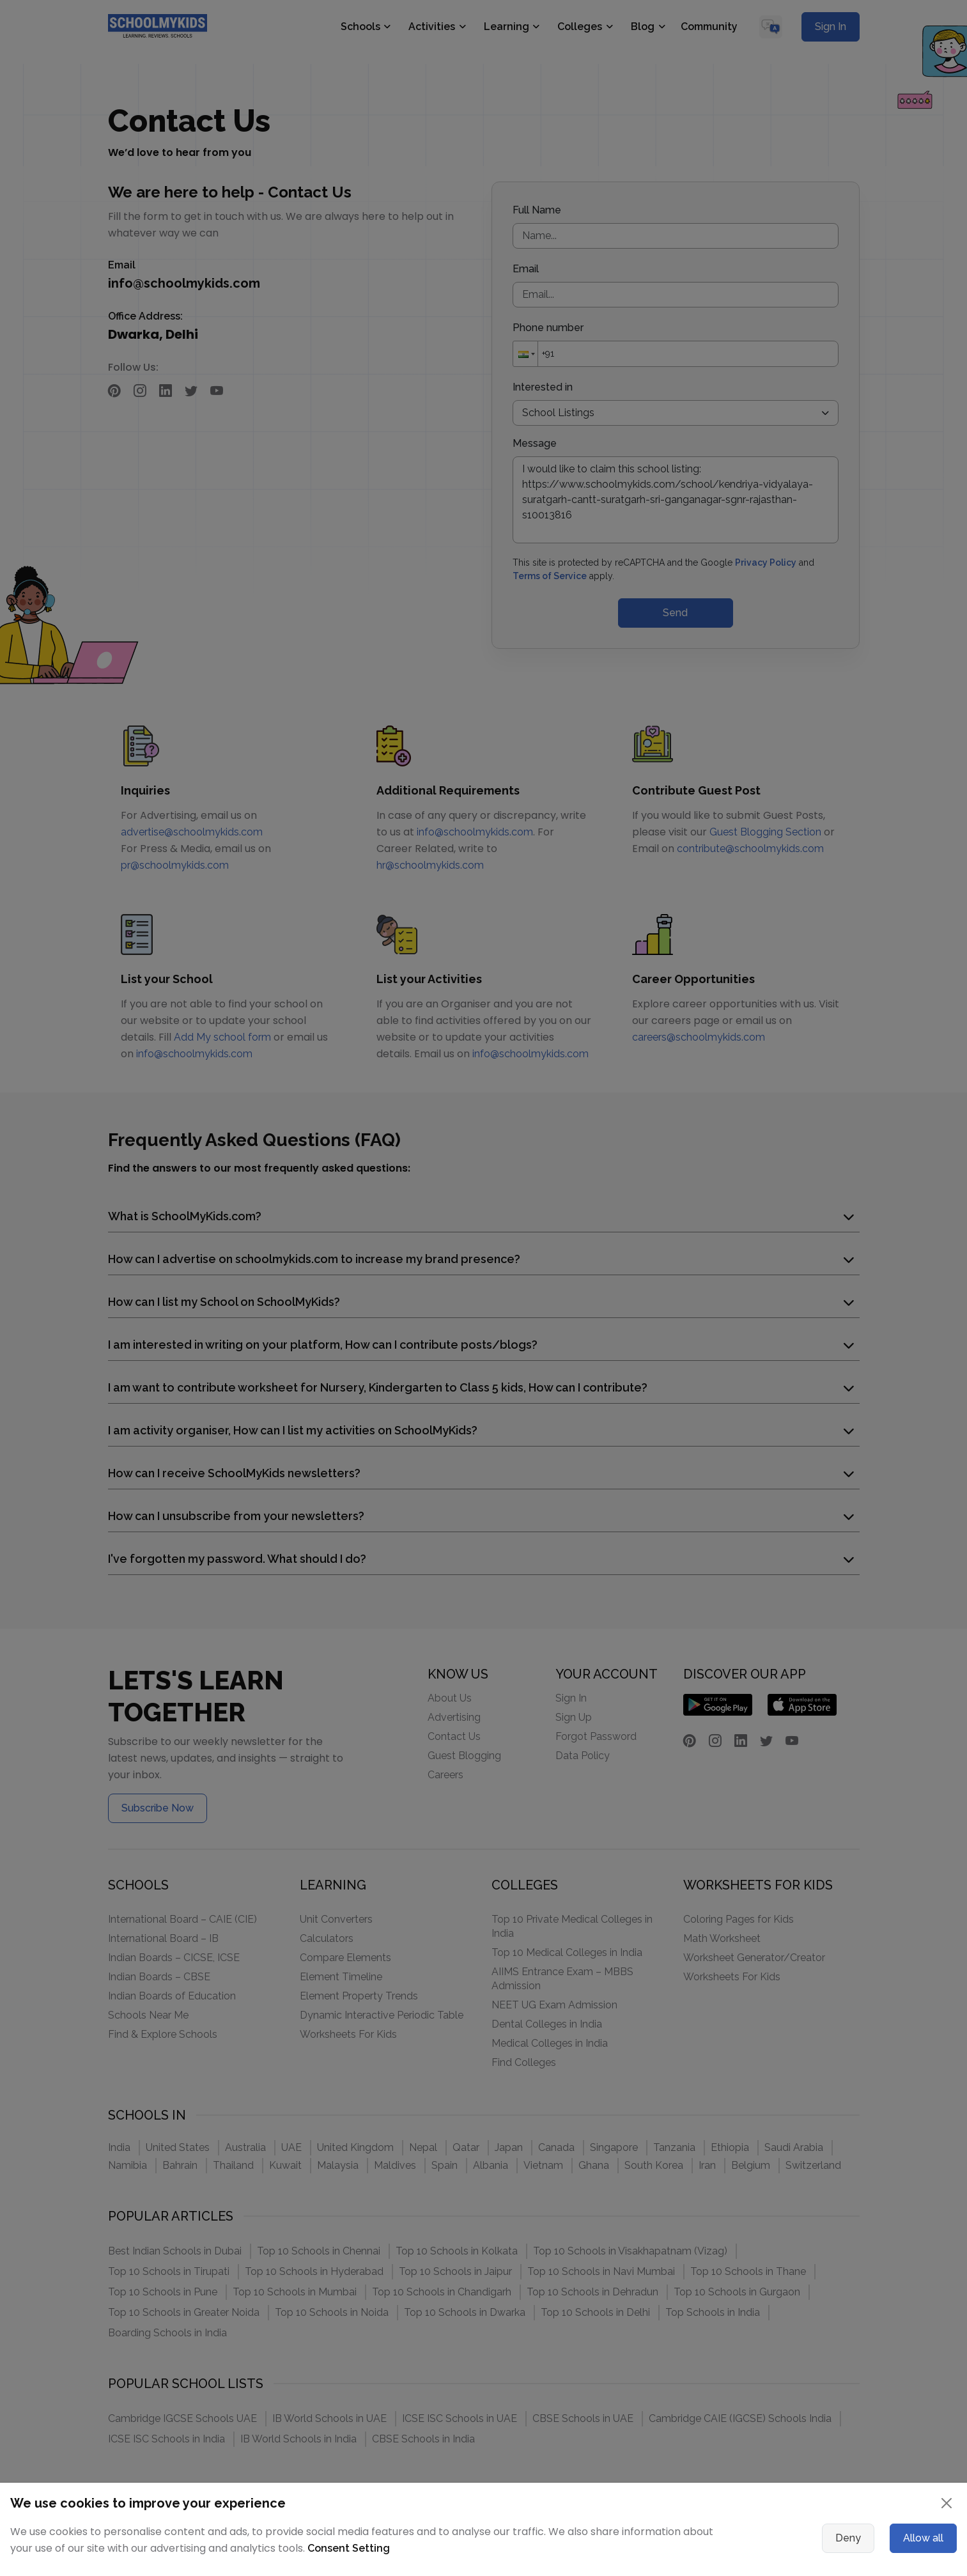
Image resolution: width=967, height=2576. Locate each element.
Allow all (923, 2538)
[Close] (946, 2503)
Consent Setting (348, 2548)
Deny (848, 2538)
